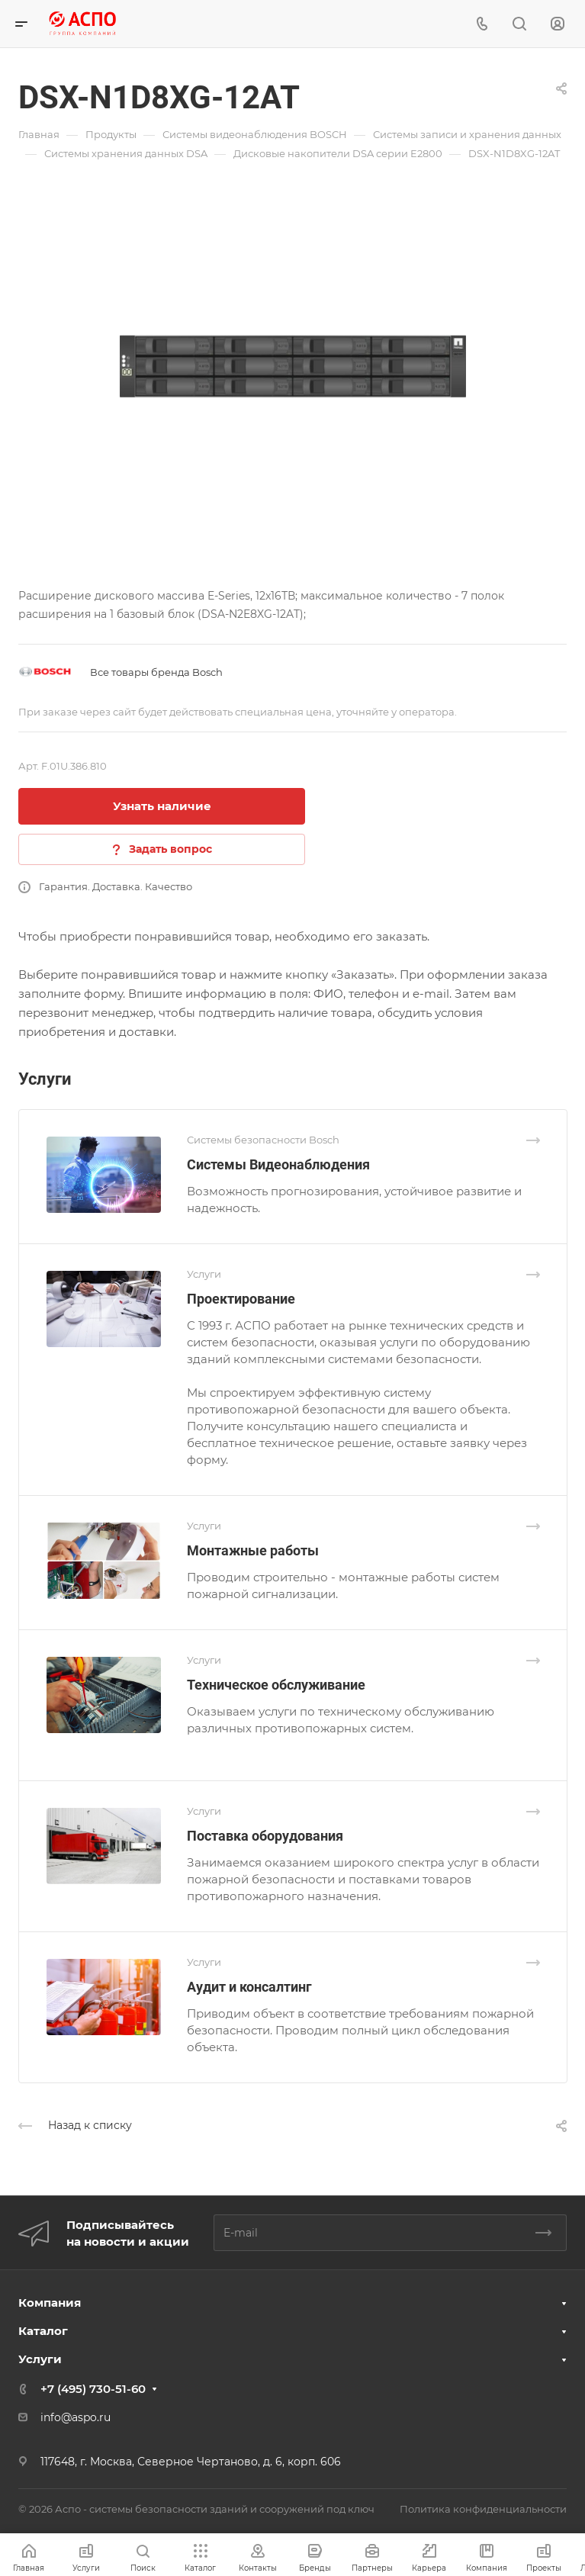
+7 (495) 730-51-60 (93, 2388)
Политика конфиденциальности (483, 2509)
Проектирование (241, 1299)
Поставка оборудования (265, 1836)
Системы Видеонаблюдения (278, 1164)
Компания (49, 2302)
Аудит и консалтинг (249, 1987)
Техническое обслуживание (276, 1685)
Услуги (40, 2359)
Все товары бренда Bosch (156, 672)
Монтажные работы (253, 1550)
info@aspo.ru (75, 2417)
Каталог (43, 2331)
